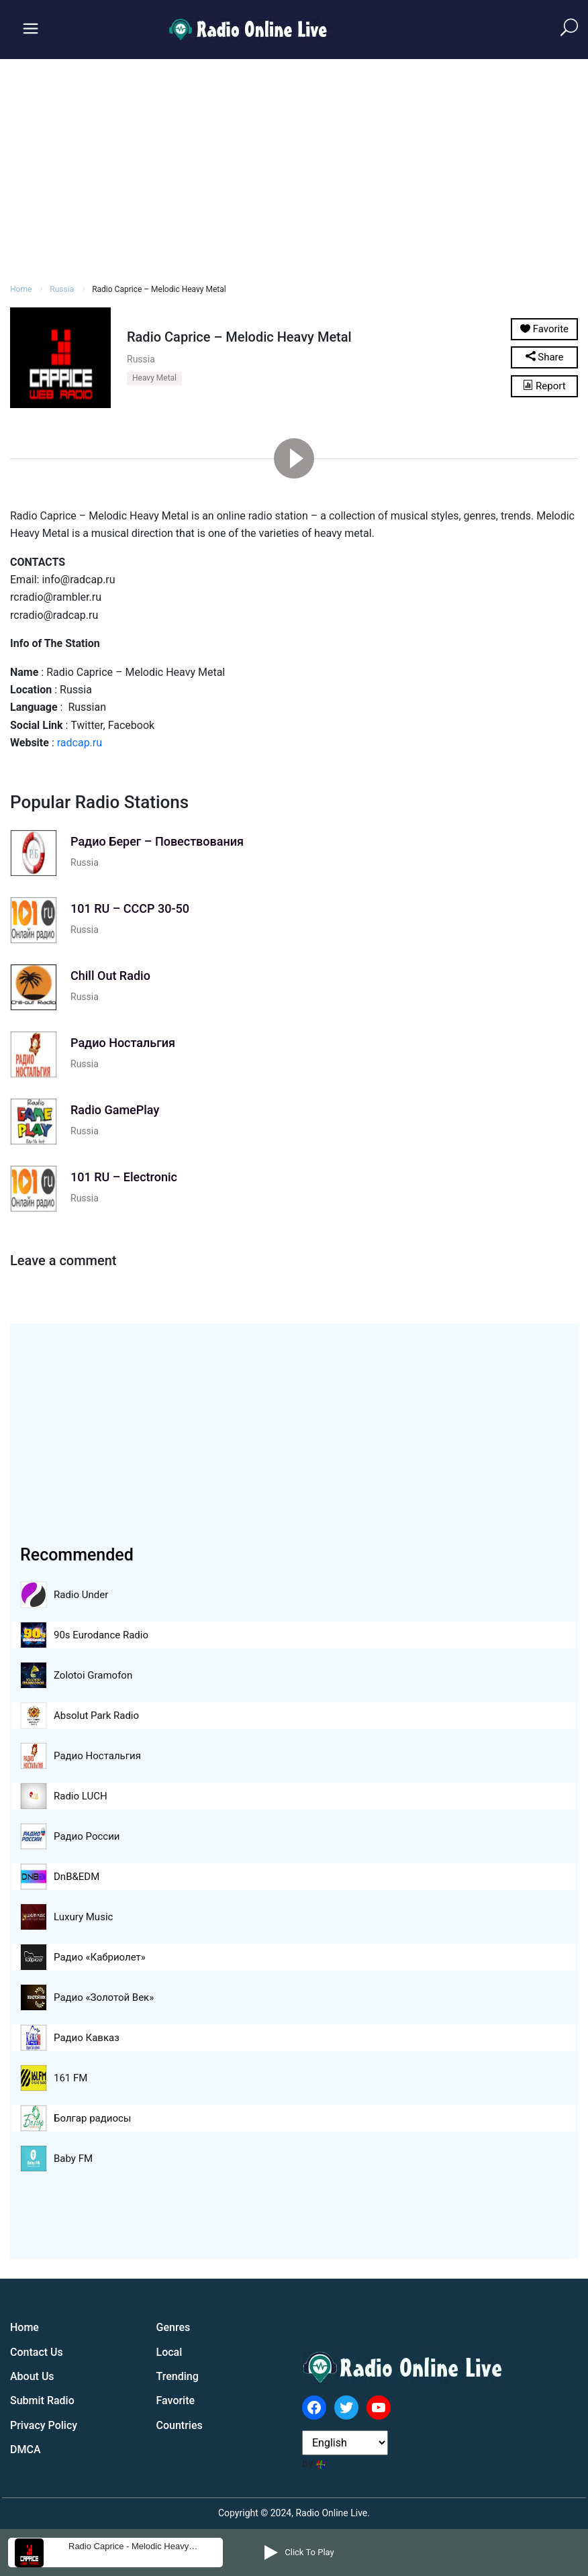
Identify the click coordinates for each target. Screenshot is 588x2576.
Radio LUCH (80, 1796)
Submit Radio (42, 2400)
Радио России (86, 1836)
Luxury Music (83, 1917)
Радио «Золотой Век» (104, 1997)
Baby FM (73, 2158)
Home (21, 289)
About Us (32, 2376)
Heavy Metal (154, 378)
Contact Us (36, 2352)
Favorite (175, 2400)
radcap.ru (79, 742)
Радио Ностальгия (97, 1756)
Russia (62, 289)
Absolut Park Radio (96, 1716)
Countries (179, 2425)
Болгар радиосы (93, 2118)
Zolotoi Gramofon (93, 1675)
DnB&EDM (76, 1877)
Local (169, 2352)
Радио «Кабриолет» (100, 1957)
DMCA (25, 2449)
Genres (173, 2327)
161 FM (70, 2078)
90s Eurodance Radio (101, 1635)
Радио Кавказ (86, 2038)
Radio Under (81, 1595)
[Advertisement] (294, 169)
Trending (177, 2376)
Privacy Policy (43, 2425)
